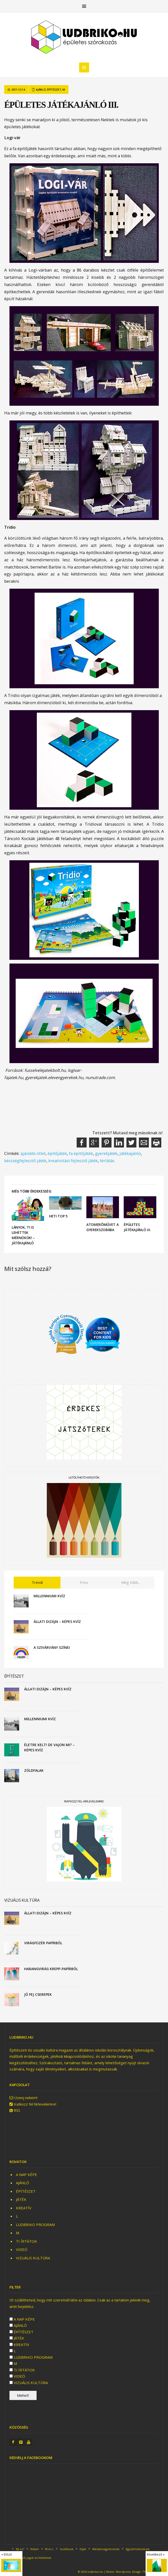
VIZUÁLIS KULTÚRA (22, 1900)
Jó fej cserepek (38, 1994)
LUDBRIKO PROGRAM (35, 2224)
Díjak (83, 2549)
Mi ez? (20, 2549)
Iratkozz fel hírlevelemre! (35, 2104)
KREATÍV (23, 2207)
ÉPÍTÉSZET (54, 89)
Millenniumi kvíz (49, 1596)
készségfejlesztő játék (25, 1160)
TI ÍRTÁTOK (26, 2241)
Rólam (34, 2549)
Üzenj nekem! (25, 2097)
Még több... (130, 1582)
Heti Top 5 (58, 1216)
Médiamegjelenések (105, 2549)
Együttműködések (138, 2549)
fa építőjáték (81, 1153)
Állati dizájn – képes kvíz (57, 1621)
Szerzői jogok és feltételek (33, 2558)
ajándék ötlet (33, 1153)
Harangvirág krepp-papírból (51, 1968)
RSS (17, 2110)
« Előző (6, 2554)
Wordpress (123, 2572)
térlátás (107, 1160)
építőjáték (57, 1153)
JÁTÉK (21, 2199)
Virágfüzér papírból (43, 1943)
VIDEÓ (21, 2249)
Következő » (156, 2554)
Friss (84, 1582)
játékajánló (130, 1153)
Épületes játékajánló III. (61, 105)
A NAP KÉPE (26, 2174)
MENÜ (84, 6)
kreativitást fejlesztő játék (73, 1160)
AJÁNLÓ (41, 89)
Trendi (37, 1582)
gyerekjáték (106, 1153)
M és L (49, 2549)
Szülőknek (66, 2549)
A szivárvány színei (52, 1647)
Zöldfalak (34, 1770)
